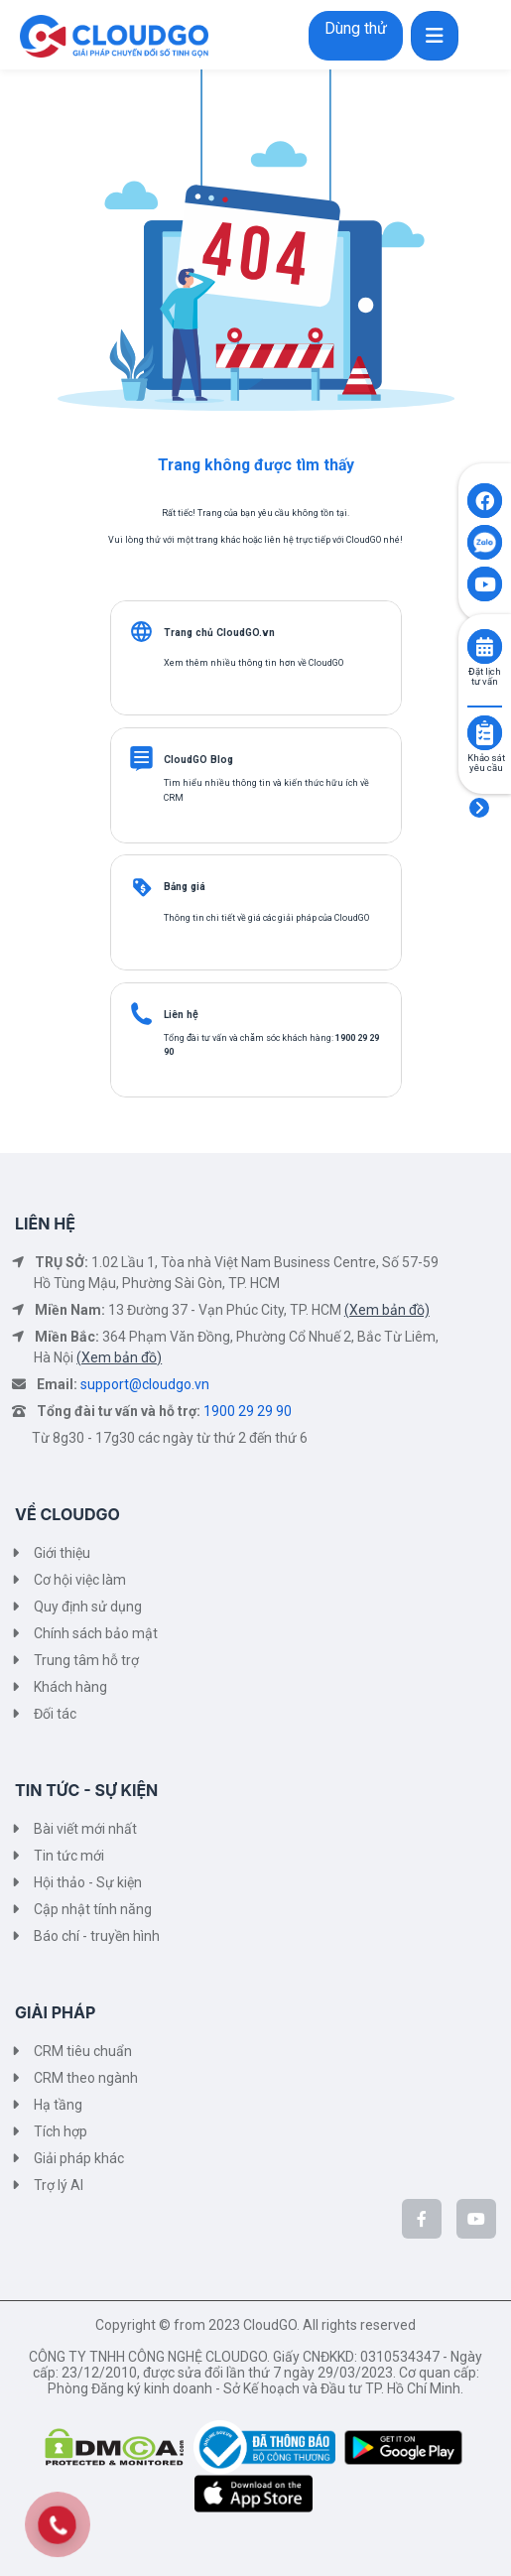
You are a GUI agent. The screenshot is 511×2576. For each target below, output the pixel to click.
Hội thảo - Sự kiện (88, 1882)
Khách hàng (70, 1687)
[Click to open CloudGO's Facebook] (484, 500)
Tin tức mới (69, 1856)
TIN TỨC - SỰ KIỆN (86, 1790)
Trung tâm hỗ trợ (86, 1660)
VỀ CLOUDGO (67, 1514)
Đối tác (55, 1714)
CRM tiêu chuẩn (83, 2051)
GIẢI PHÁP (55, 2012)
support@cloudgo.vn (144, 1384)
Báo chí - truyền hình (97, 1936)
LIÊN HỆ (45, 1223)
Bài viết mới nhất (85, 1829)
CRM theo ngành (86, 2078)
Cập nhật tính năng (93, 1909)
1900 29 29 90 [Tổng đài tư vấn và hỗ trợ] (247, 1411)
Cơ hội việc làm (80, 1580)
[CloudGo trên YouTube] (476, 2219)
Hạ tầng (58, 2105)
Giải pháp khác (79, 2158)
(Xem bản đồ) (387, 1310)
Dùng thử (355, 28)
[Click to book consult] (484, 646)
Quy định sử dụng (88, 1606)
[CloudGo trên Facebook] (422, 2219)
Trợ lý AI (58, 2185)
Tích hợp (60, 2131)
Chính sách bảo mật (96, 1633)
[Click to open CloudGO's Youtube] (484, 584)
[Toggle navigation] (434, 36)
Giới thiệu (62, 1553)
